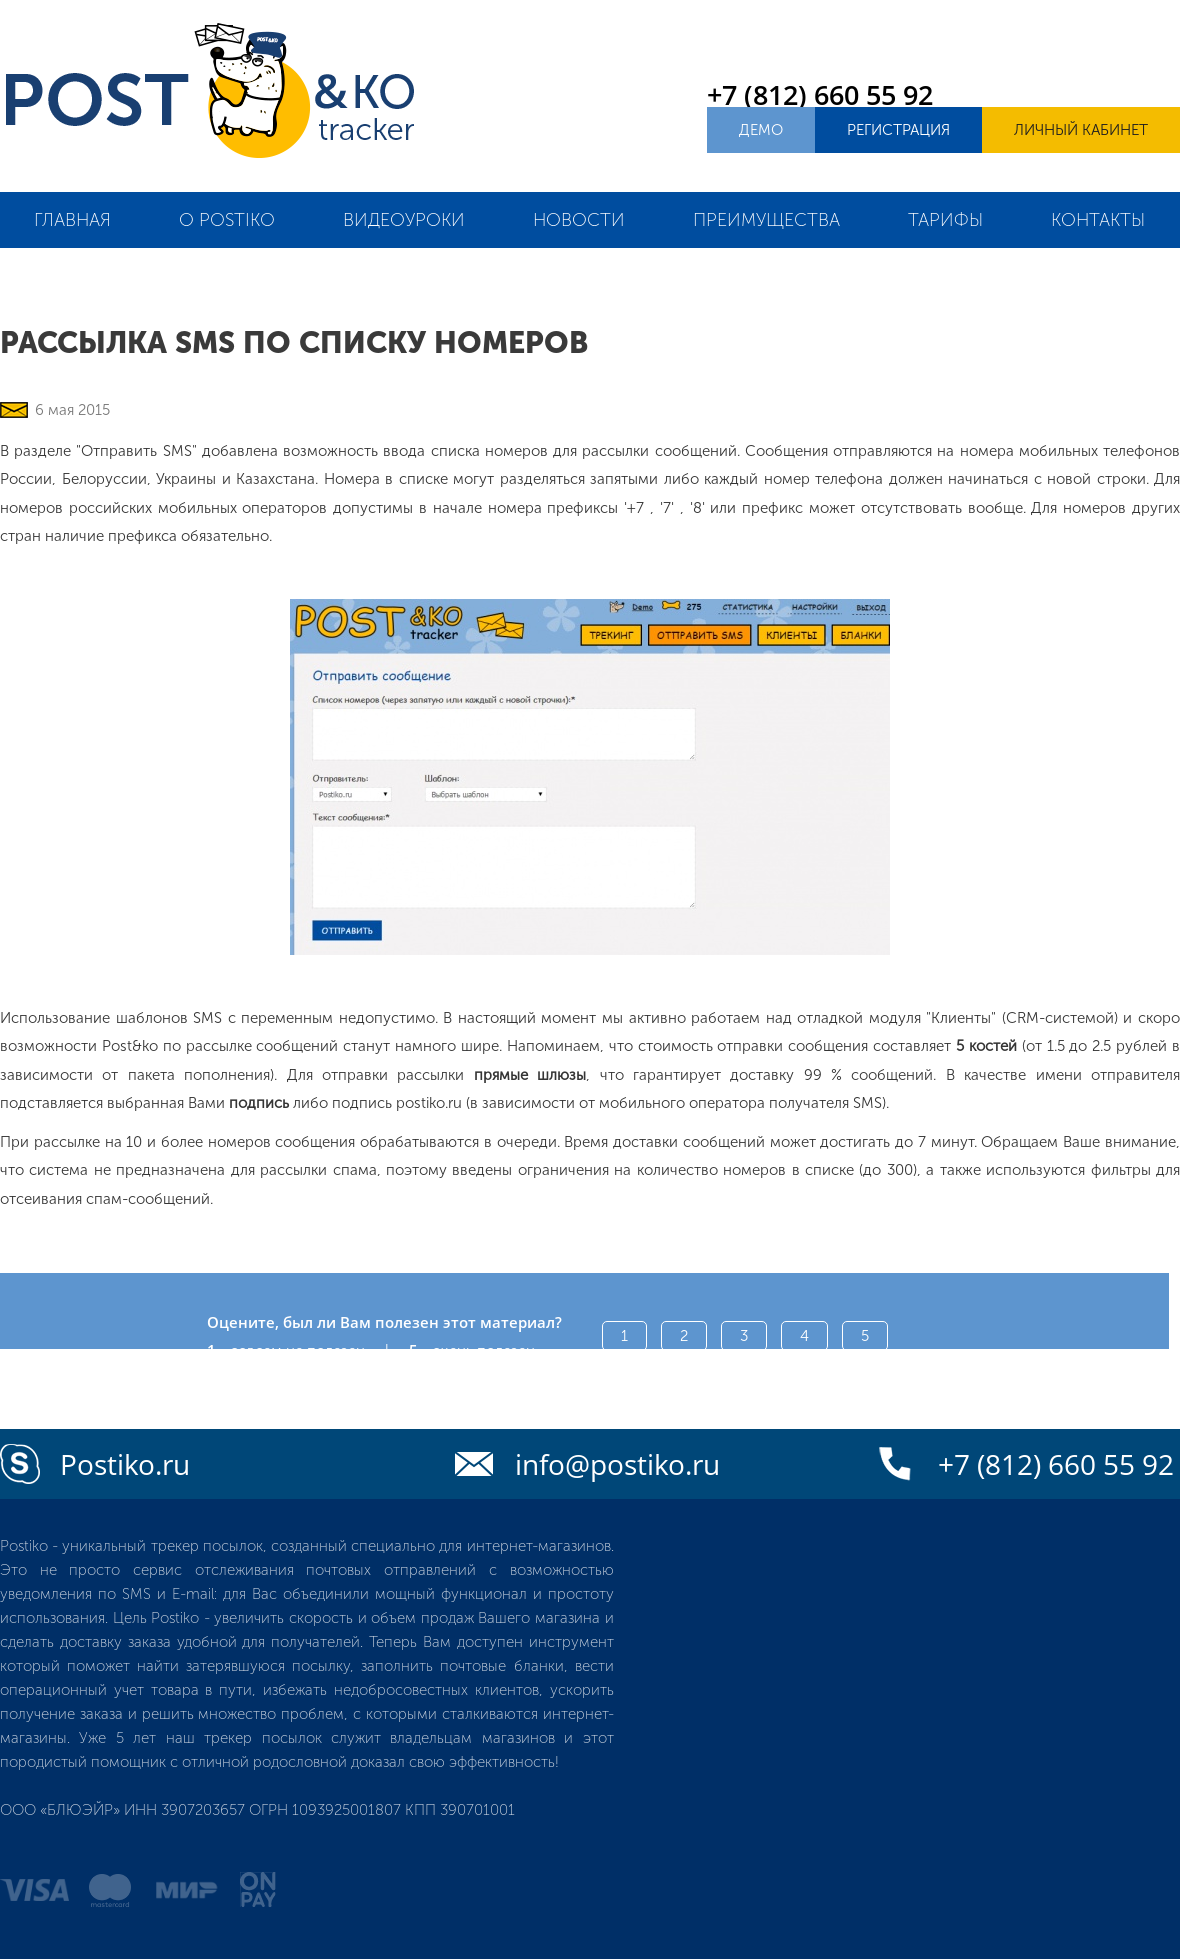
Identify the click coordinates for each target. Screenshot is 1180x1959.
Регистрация (898, 130)
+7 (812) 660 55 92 (820, 94)
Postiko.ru (125, 1464)
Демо (761, 130)
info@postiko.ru (617, 1464)
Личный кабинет (1081, 130)
